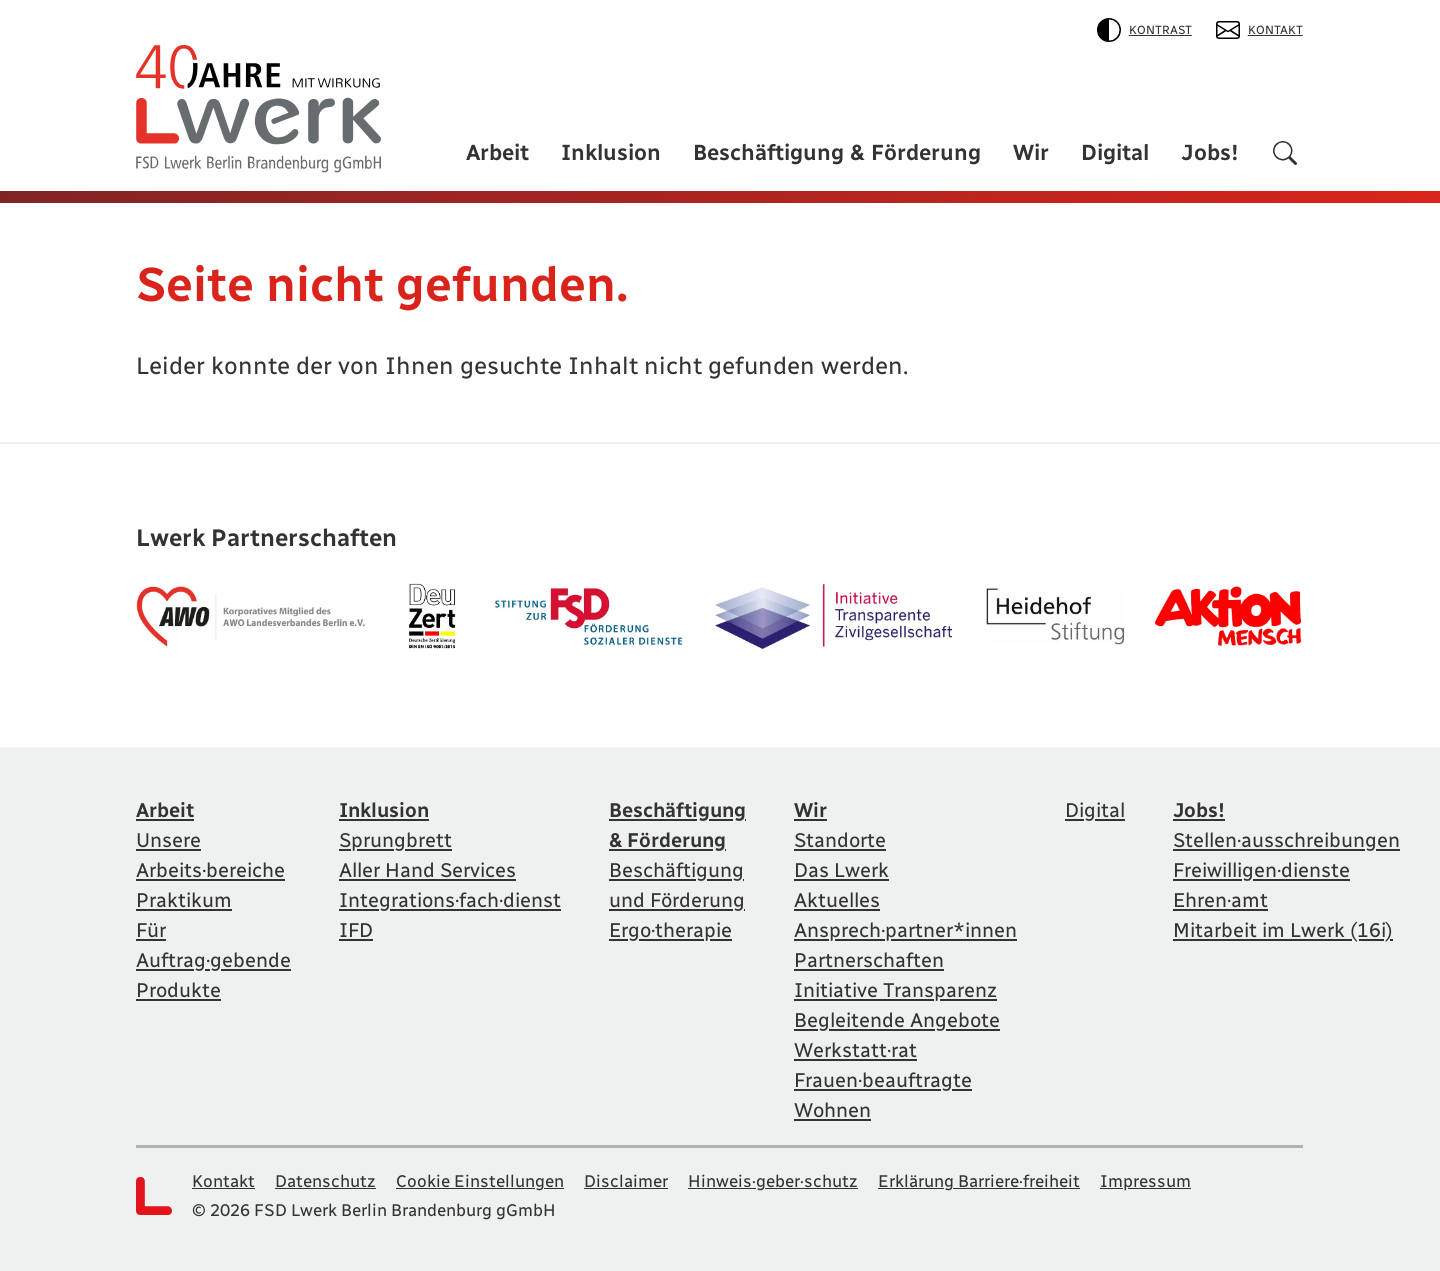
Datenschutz (325, 1181)
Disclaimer (626, 1181)
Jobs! (1210, 152)
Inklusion (611, 152)
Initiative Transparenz (895, 990)
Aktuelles (837, 900)
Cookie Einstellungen (480, 1181)
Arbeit (497, 152)
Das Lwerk (841, 870)
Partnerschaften (869, 960)
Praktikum (184, 900)
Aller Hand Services (427, 870)
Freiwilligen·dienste (1261, 870)
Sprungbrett (395, 840)
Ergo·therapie (670, 930)
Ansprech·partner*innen (905, 930)
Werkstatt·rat (855, 1050)
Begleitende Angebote (897, 1020)
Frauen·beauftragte (883, 1080)
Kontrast (1144, 30)
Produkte (178, 990)
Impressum (1145, 1181)
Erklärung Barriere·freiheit (979, 1181)
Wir (1031, 152)
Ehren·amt (1220, 900)
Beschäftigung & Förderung (837, 152)
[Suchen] (1285, 156)
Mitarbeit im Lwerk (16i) (1283, 930)
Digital (1115, 152)
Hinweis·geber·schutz (773, 1181)
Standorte (840, 840)
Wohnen (832, 1110)
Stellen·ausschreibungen (1286, 840)
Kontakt (1259, 30)
